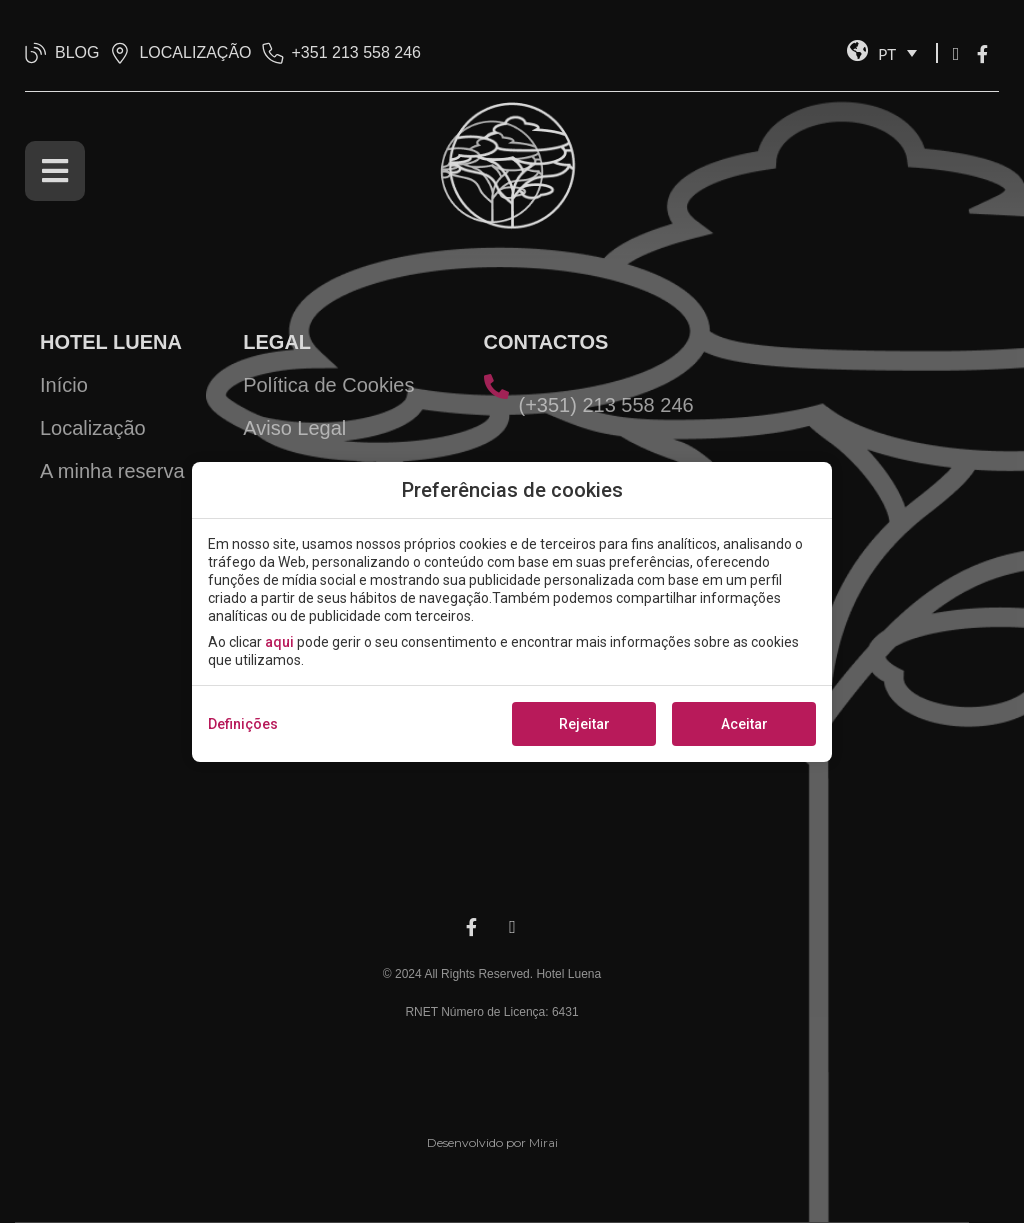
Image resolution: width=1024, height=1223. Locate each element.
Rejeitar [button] (584, 724)
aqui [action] (279, 642)
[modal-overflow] (512, 611)
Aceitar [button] (744, 724)
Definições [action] (243, 724)
